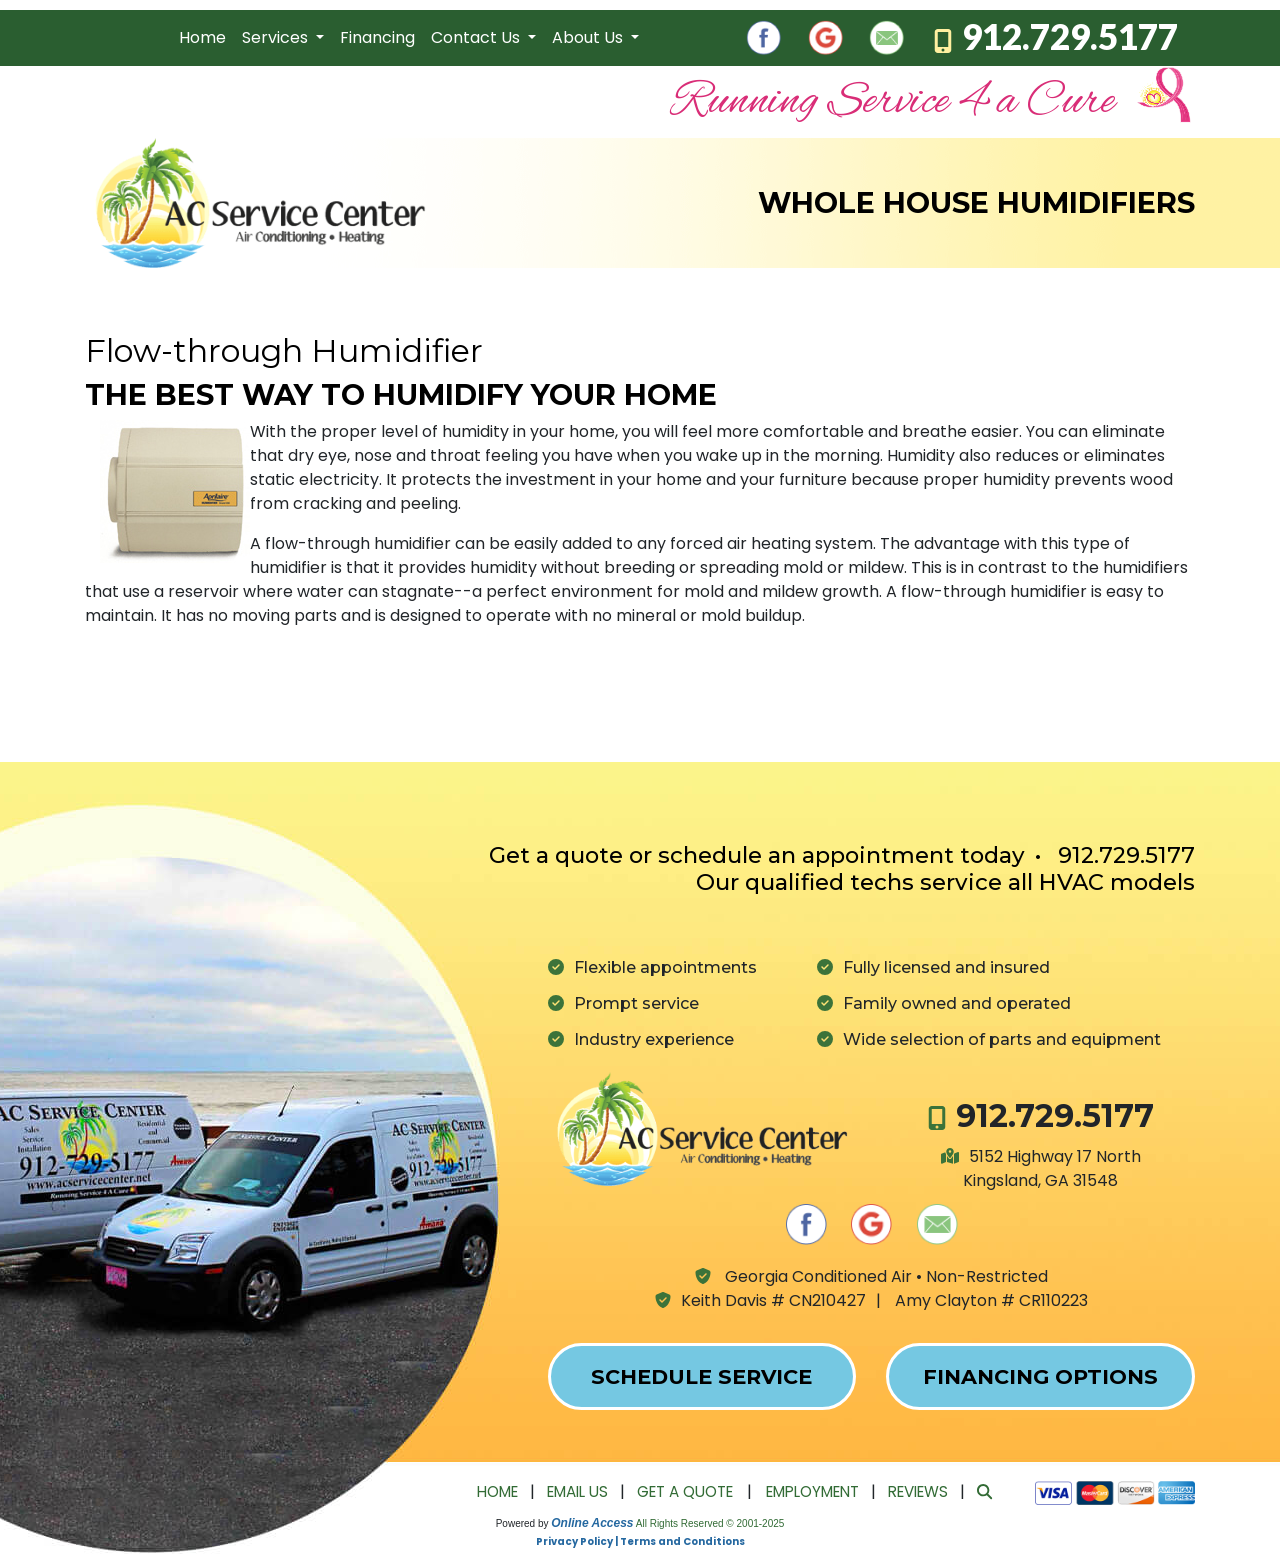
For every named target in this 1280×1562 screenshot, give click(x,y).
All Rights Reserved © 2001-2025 (710, 1523)
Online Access (592, 1523)
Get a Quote (685, 1491)
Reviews (918, 1491)
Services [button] (277, 37)
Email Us (577, 1491)
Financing (377, 37)
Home (202, 37)
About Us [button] (589, 37)
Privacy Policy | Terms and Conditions (640, 1541)
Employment (812, 1491)
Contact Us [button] (477, 37)
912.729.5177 (1070, 36)
